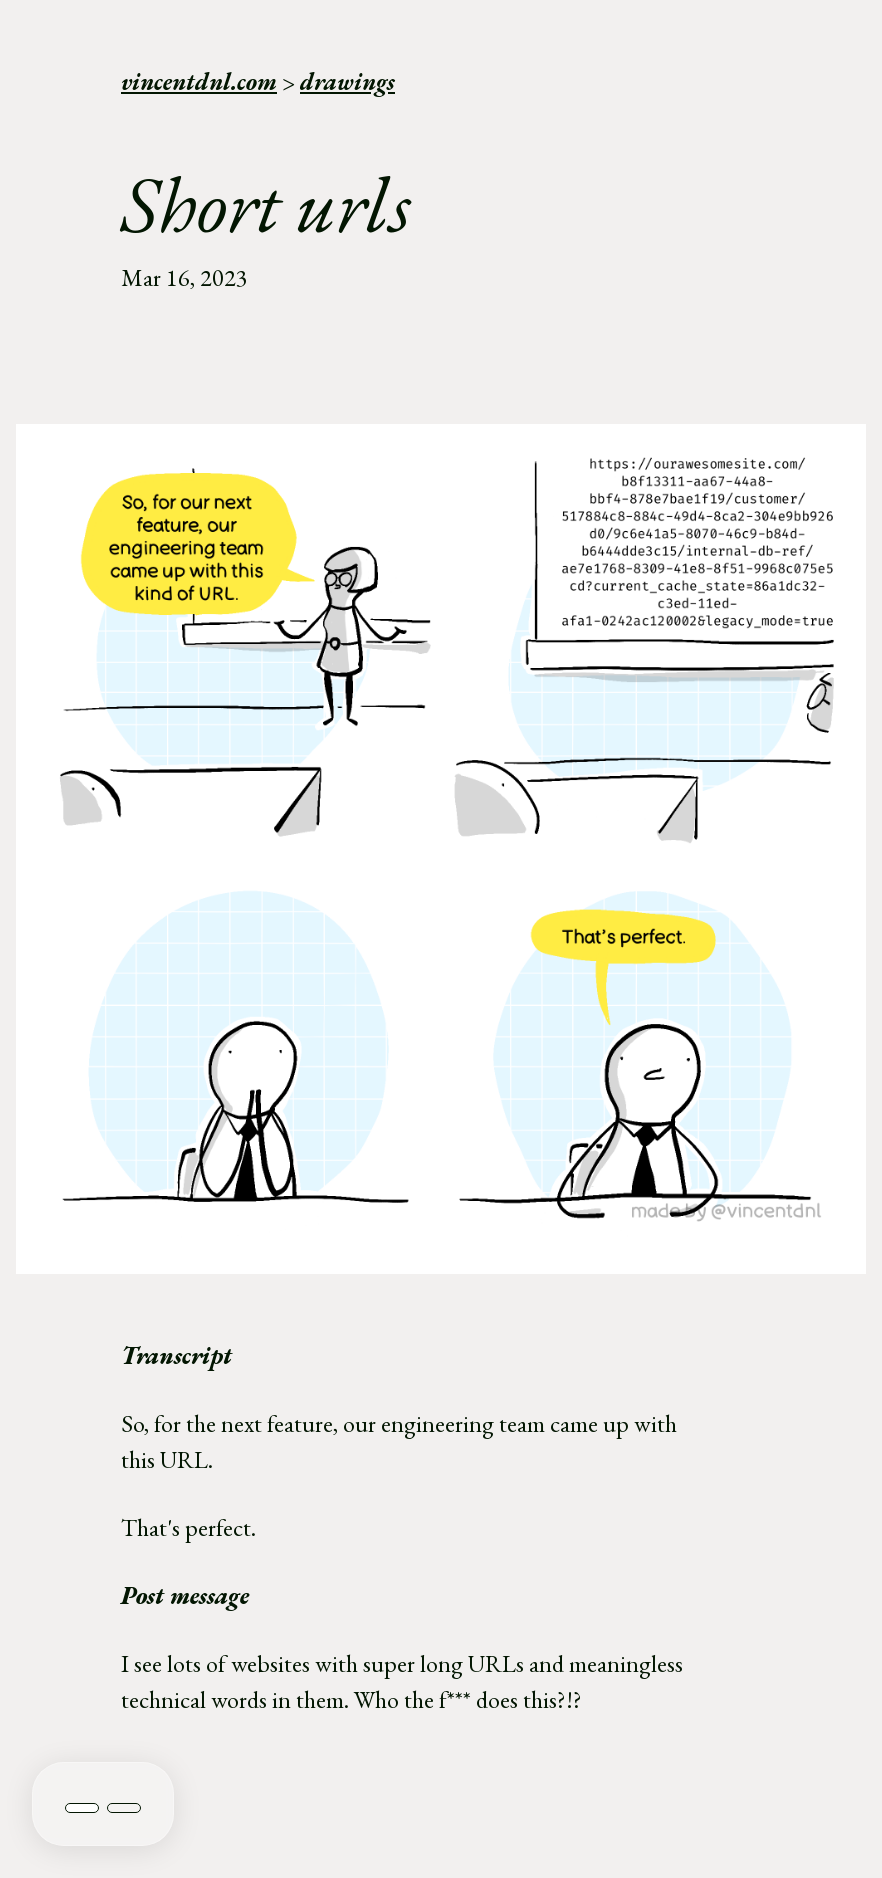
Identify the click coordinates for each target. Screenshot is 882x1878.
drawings (347, 81)
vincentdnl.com (199, 81)
